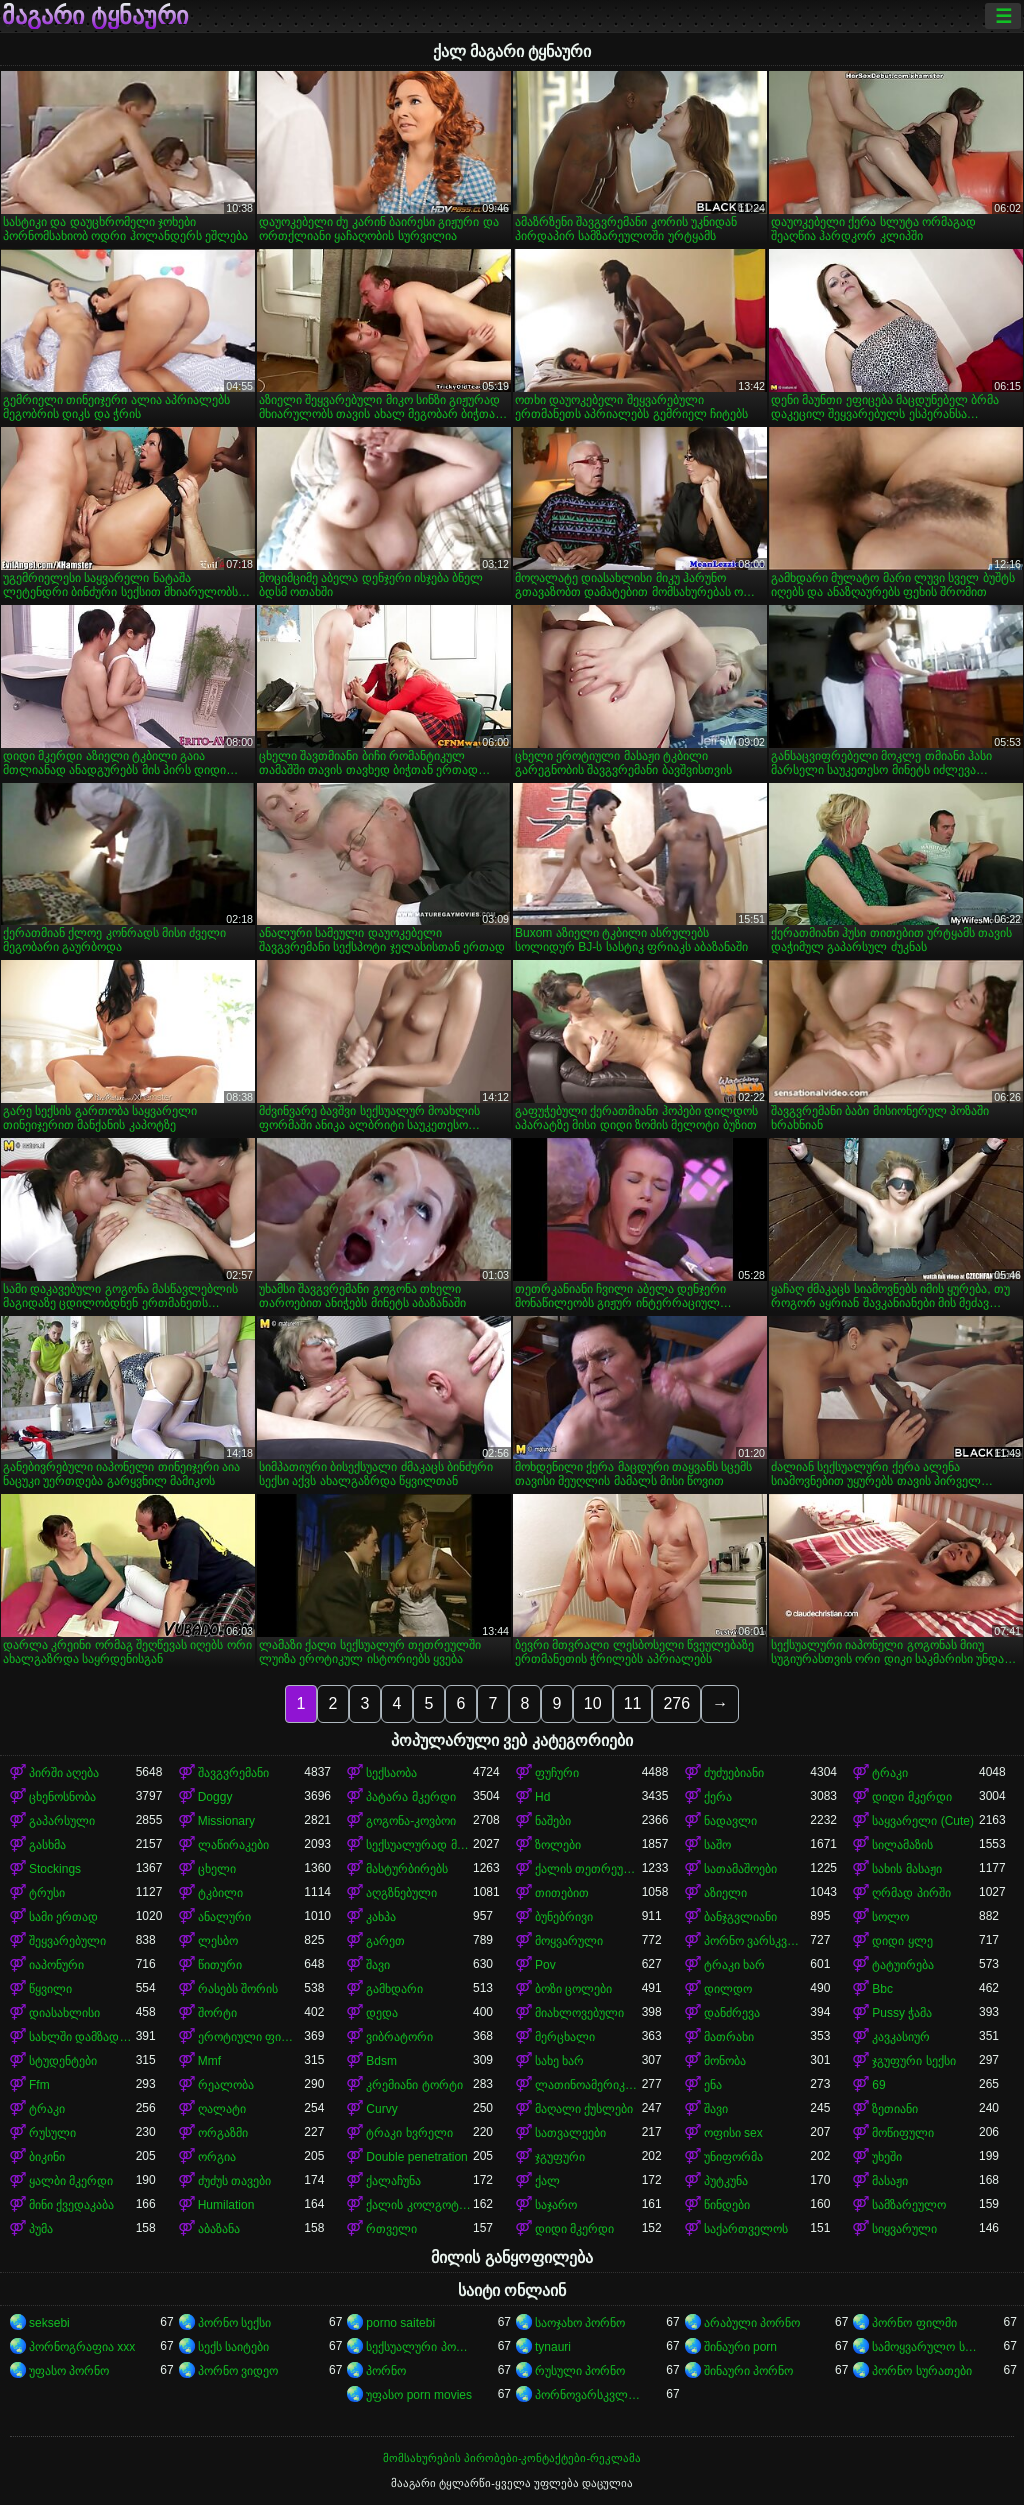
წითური (220, 1965)
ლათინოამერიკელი (588, 2085)
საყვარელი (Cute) (923, 1821)
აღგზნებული (401, 1893)
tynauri (553, 2347)
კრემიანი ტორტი (414, 2085)
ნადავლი (730, 1821)
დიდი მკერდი (911, 1797)
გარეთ (385, 1941)
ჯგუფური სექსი (913, 2061)
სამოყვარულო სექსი (925, 2347)
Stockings (55, 1869)
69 (878, 2085)
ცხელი (217, 1869)
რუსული (52, 2133)
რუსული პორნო (580, 2371)
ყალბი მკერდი (71, 2181)
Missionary (226, 1821)
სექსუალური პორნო (419, 2347)
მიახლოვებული (579, 2013)
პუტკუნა (726, 2181)
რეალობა (226, 2085)
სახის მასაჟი (906, 1869)
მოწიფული (903, 2133)
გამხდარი (394, 1989)
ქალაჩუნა (393, 2181)
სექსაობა (391, 1773)
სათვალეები (570, 2133)
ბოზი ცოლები (573, 1989)
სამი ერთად (63, 1917)
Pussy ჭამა (902, 2013)
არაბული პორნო (752, 2323)
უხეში (887, 2157)
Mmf (209, 2061)
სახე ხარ (559, 2061)
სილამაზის (902, 1845)
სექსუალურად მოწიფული (419, 1845)
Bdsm (381, 2061)
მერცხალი (565, 2037)
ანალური (224, 1917)
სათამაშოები (740, 1869)
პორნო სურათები (921, 2371)
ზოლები (558, 1845)
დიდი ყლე (902, 1941)
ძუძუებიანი (734, 1773)
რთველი (391, 2229)
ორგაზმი (223, 2133)
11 (633, 1703)
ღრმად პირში (911, 1893)
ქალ (547, 2181)
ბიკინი (47, 2157)
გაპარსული (62, 1821)
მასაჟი (890, 2181)
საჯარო (556, 2205)
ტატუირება (903, 1965)
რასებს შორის (238, 1989)
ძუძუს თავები (234, 2181)
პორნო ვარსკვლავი (757, 1941)
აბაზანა (219, 2229)
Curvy (381, 2109)
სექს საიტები (233, 2347)
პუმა (41, 2229)
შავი (378, 1965)
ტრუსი (47, 1893)
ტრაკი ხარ (734, 1965)
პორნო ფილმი (914, 2323)
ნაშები (553, 1821)
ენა (713, 2085)
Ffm (39, 2085)
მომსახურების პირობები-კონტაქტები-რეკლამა (512, 2458)
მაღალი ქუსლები (584, 2109)
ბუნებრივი (564, 1917)
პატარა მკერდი (410, 1797)
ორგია (217, 2157)
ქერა (718, 1797)
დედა (382, 2013)
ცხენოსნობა (62, 1797)
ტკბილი (220, 1893)
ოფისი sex (733, 2133)
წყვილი (50, 1989)
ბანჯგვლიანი (740, 1917)
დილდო (728, 1989)
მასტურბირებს (407, 1869)
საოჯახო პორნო (580, 2323)
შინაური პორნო (748, 2371)
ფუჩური (557, 1773)
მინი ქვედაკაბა (71, 2205)
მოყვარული (569, 1941)
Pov (545, 1965)
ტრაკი (890, 1773)
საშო (717, 1845)
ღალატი (222, 2109)
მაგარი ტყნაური (95, 16)
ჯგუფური (560, 2157)
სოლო (890, 1917)
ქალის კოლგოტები (419, 2205)
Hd (542, 1797)
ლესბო (218, 1941)
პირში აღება (64, 1773)
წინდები (727, 2205)
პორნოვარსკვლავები (588, 2395)
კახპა (381, 1917)
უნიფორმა (733, 2157)
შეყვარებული (67, 1941)
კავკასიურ (901, 2037)
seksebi (49, 2323)
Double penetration (416, 2157)
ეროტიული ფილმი (251, 2037)
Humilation (226, 2205)
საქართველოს (746, 2229)
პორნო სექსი (234, 2323)
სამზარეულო (909, 2205)
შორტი (217, 2013)
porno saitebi (400, 2323)
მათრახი (729, 2037)
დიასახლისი (64, 2013)
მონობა (725, 2061)
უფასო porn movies (419, 2395)
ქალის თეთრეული (588, 1869)
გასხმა (47, 1845)
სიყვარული (904, 2229)
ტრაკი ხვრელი (409, 2133)
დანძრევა (732, 2013)
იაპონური (56, 1965)
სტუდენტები (63, 2061)
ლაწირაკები (233, 1845)
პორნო (386, 2371)
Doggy (215, 1797)
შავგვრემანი (233, 1773)
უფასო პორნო (69, 2371)
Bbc (882, 1989)
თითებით (562, 1893)
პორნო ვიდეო (238, 2371)
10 (593, 1703)
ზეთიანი (895, 2109)
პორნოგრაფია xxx (82, 2347)
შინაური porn (740, 2347)
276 (676, 1703)
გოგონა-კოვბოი (411, 1821)
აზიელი (725, 1893)
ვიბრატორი (399, 2037)
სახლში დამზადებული (82, 2037)
